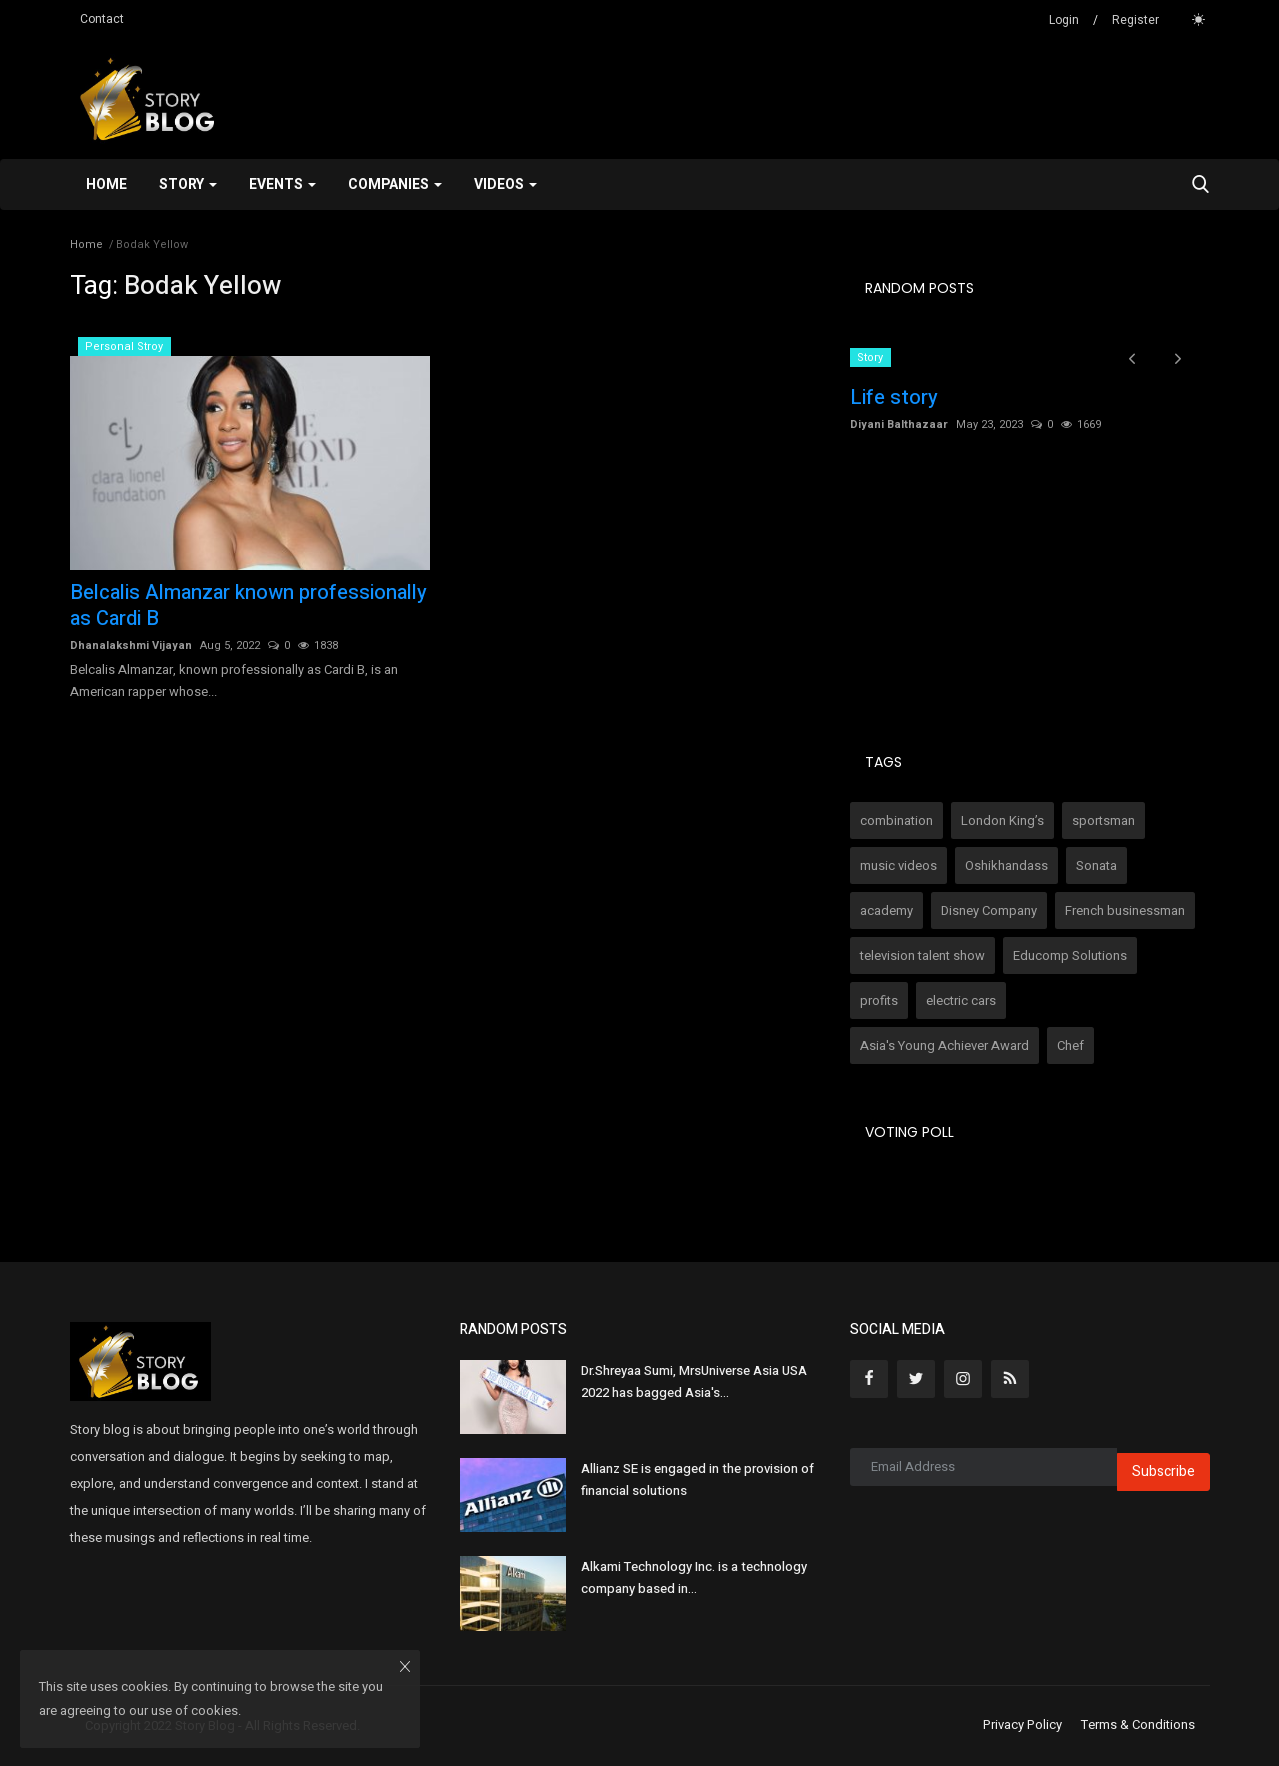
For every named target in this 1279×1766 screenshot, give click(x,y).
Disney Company (989, 910)
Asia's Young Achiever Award (944, 1045)
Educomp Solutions (1070, 955)
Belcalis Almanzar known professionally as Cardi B (248, 606)
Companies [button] (395, 184)
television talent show (922, 955)
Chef (1070, 1045)
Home (106, 184)
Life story (894, 398)
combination (896, 820)
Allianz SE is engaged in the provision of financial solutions (697, 1479)
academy (886, 910)
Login (1064, 20)
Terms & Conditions (1138, 1725)
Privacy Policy (1022, 1725)
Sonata (1096, 865)
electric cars (961, 1000)
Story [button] (188, 184)
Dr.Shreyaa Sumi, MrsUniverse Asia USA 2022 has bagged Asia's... (694, 1381)
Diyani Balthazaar (899, 424)
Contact (102, 19)
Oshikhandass (1006, 865)
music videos (898, 865)
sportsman (1103, 820)
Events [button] (282, 184)
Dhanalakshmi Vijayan (131, 645)
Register (1135, 20)
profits (879, 1000)
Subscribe (1163, 1471)
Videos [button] (505, 184)
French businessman (1125, 910)
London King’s (1002, 820)
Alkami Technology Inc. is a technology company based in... (694, 1577)
